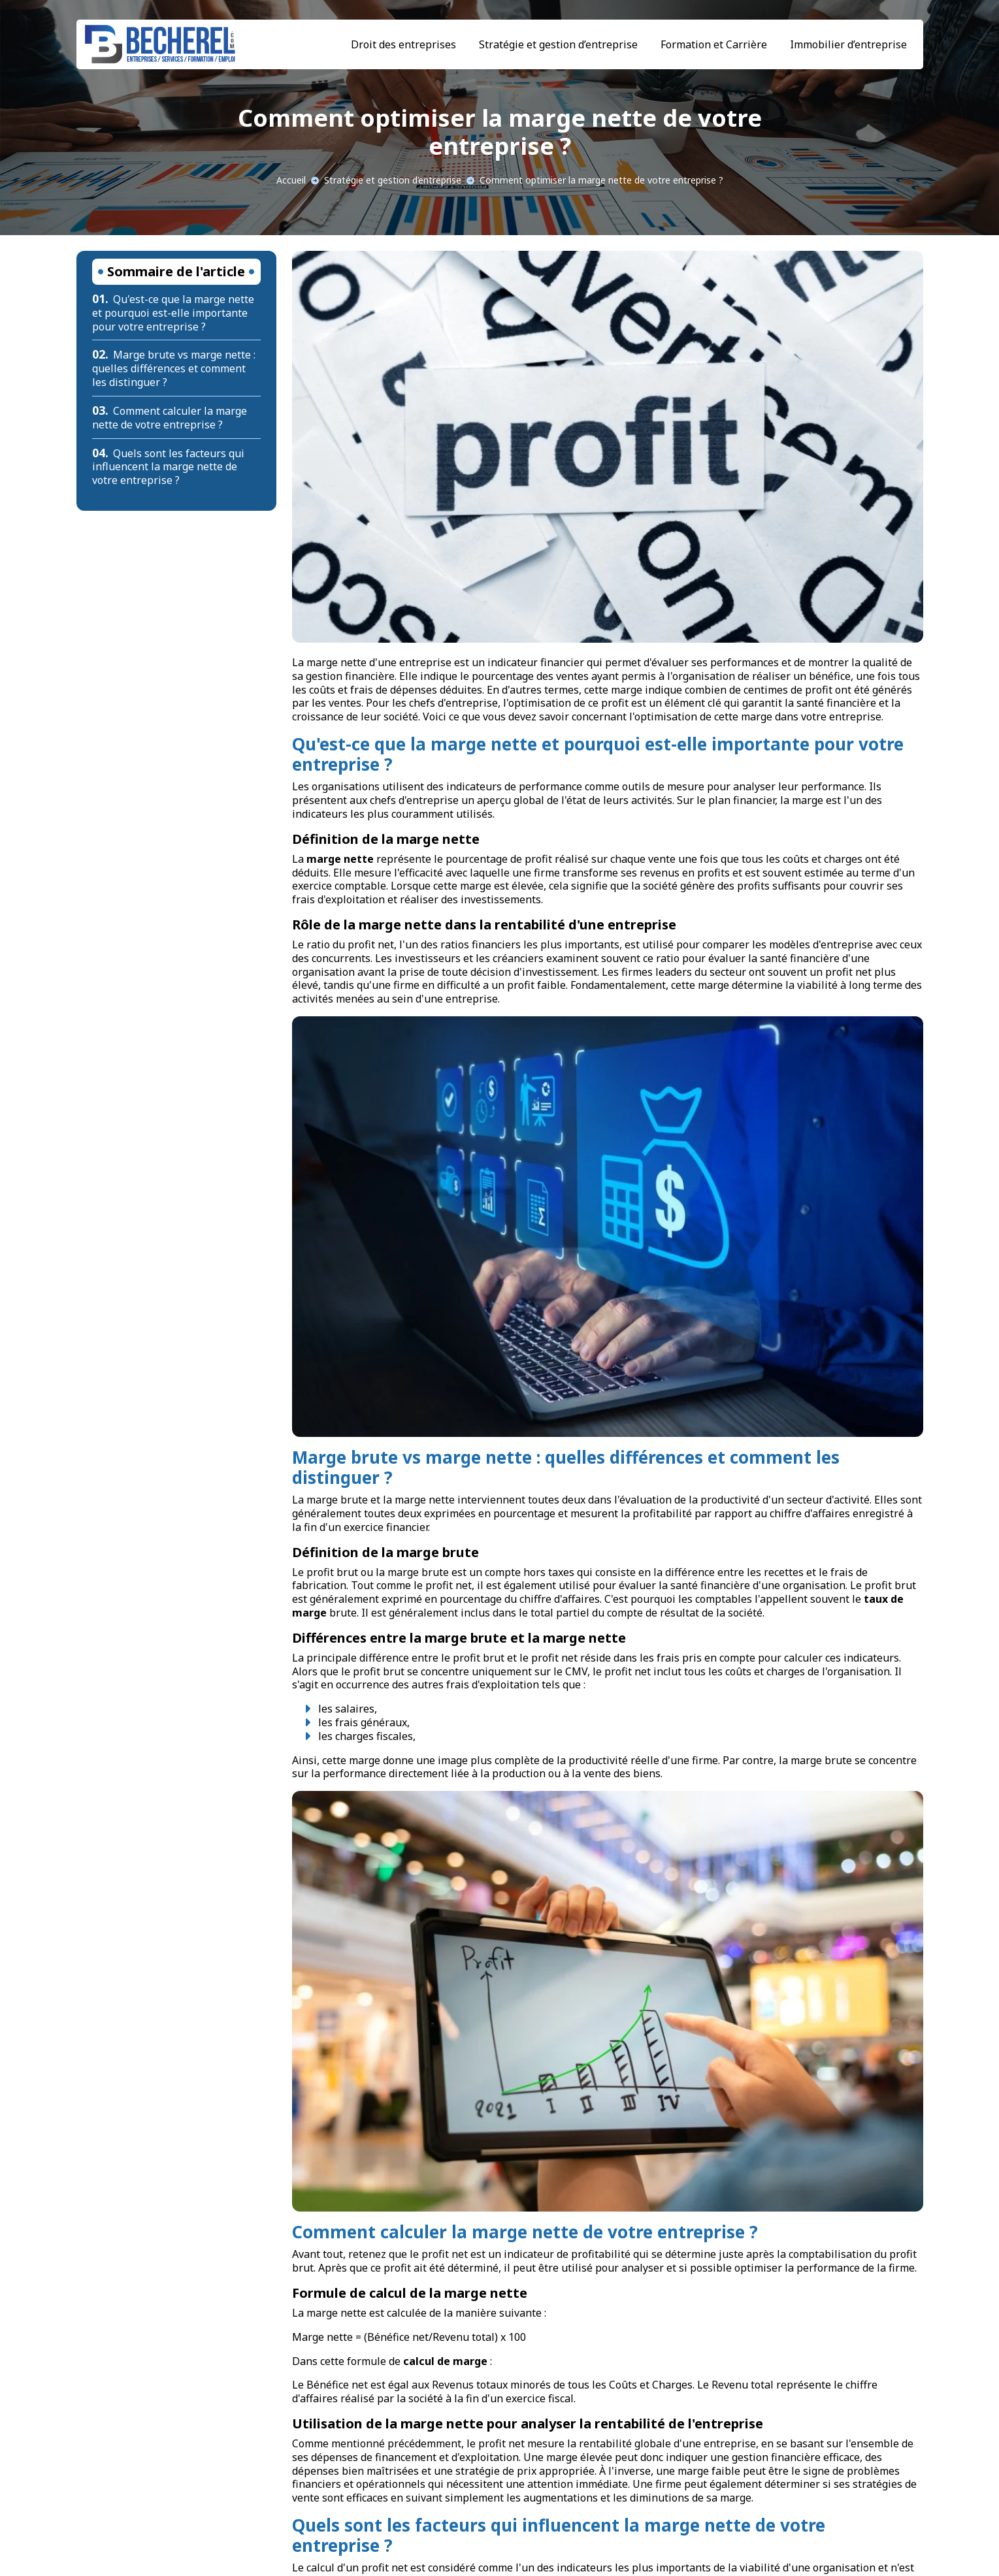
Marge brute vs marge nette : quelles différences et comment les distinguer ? (174, 368)
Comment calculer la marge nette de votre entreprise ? (170, 418)
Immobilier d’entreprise (848, 44)
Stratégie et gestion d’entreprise (558, 44)
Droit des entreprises (403, 44)
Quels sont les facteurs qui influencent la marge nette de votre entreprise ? (168, 467)
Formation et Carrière (714, 44)
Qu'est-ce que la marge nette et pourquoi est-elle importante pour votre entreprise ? (173, 313)
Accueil (291, 180)
